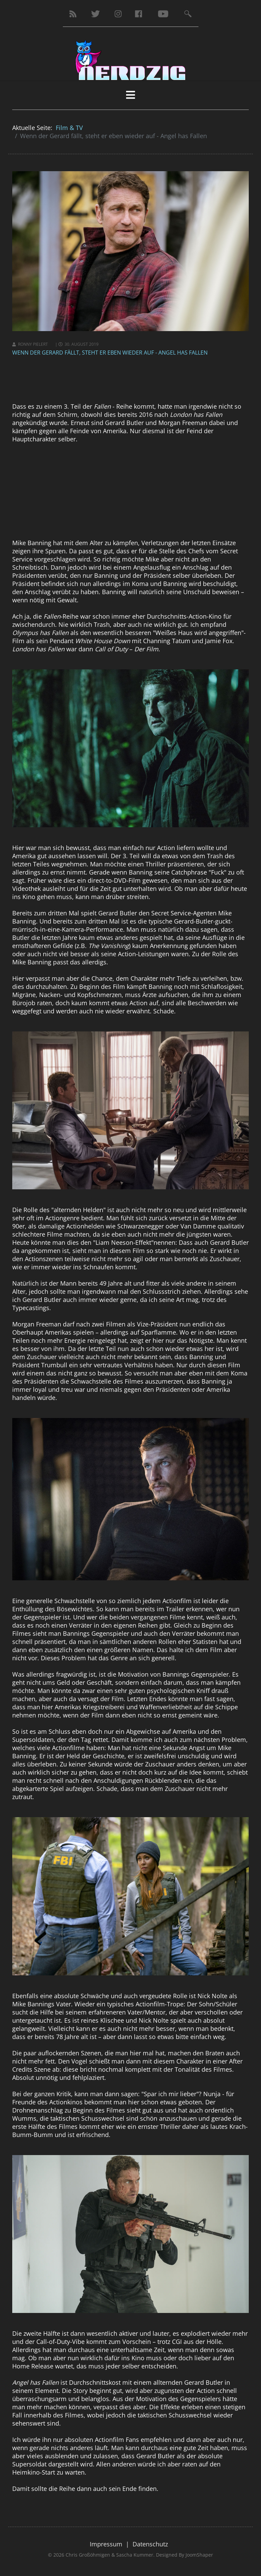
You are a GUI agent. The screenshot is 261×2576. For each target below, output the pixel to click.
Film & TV (69, 128)
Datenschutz (150, 2544)
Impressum (106, 2544)
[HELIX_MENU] (130, 95)
